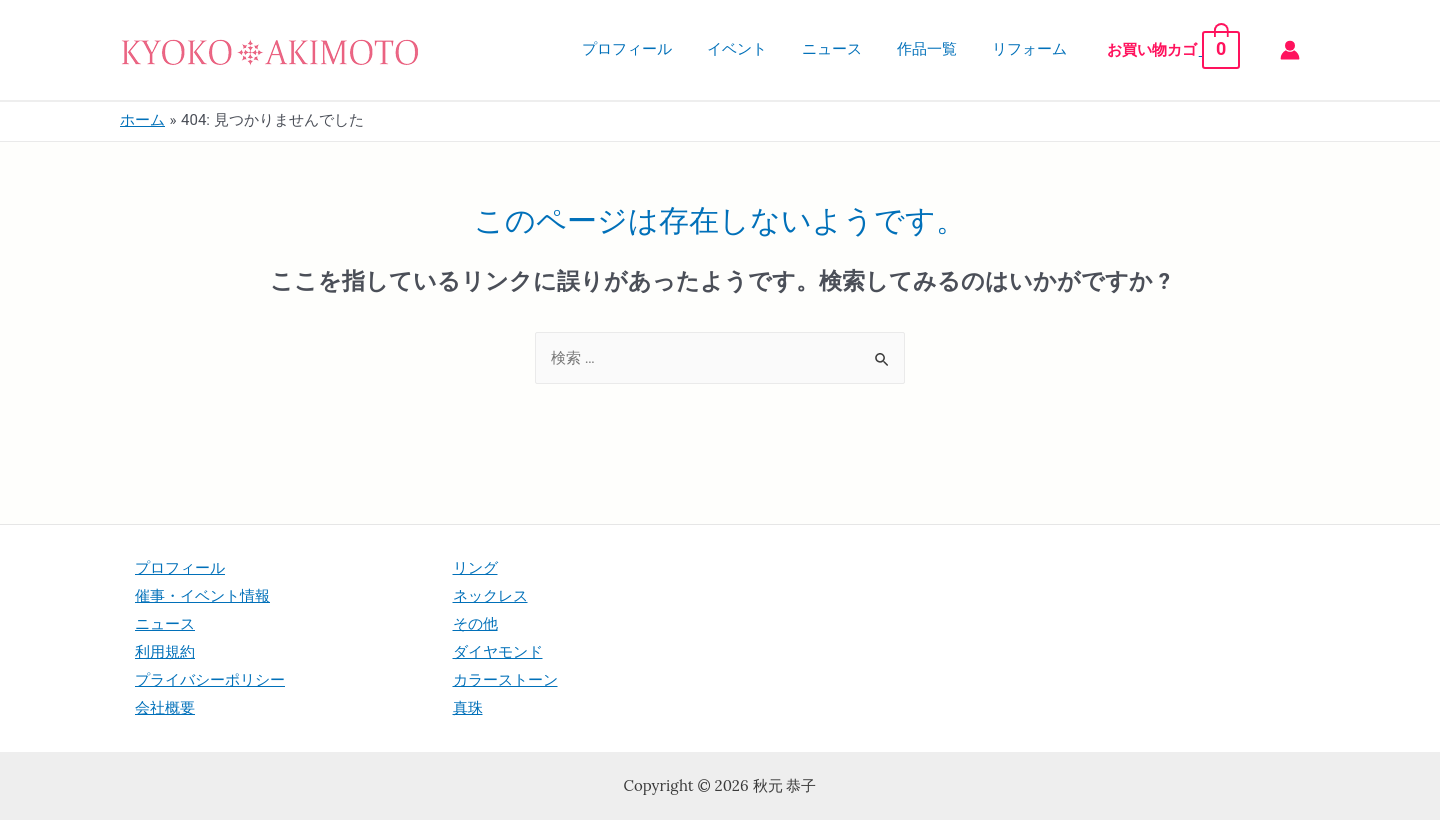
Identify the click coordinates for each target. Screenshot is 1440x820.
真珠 (468, 708)
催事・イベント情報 (202, 596)
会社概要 (165, 708)
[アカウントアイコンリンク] (1290, 50)
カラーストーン (505, 680)
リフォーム (1042, 49)
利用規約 (165, 652)
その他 (475, 624)
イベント (765, 49)
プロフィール (660, 49)
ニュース (855, 49)
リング (475, 568)
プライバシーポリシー (210, 680)
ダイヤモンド (498, 652)
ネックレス (490, 596)
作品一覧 (945, 49)
